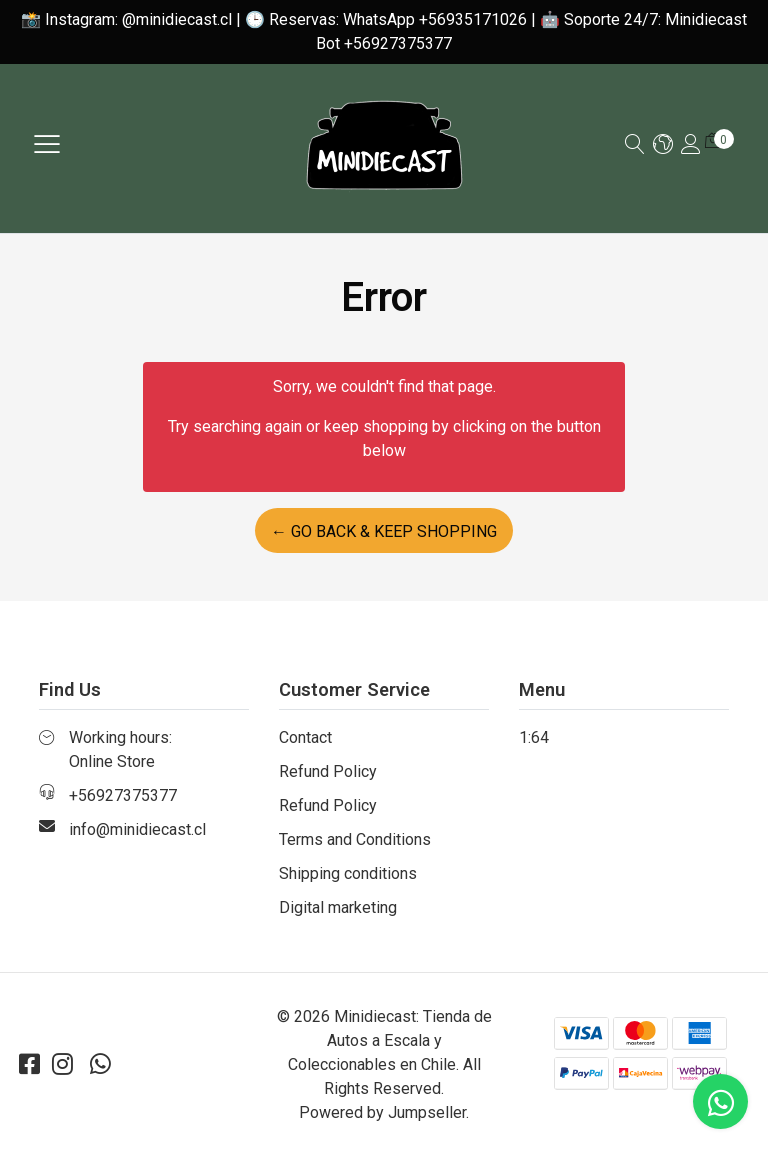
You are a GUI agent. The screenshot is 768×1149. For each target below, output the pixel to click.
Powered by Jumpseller (382, 1112)
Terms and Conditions (355, 839)
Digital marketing (338, 907)
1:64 (534, 737)
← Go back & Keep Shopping (384, 531)
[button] (663, 145)
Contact (305, 737)
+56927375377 (123, 795)
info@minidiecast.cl (137, 829)
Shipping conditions (348, 873)
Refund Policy (328, 771)
